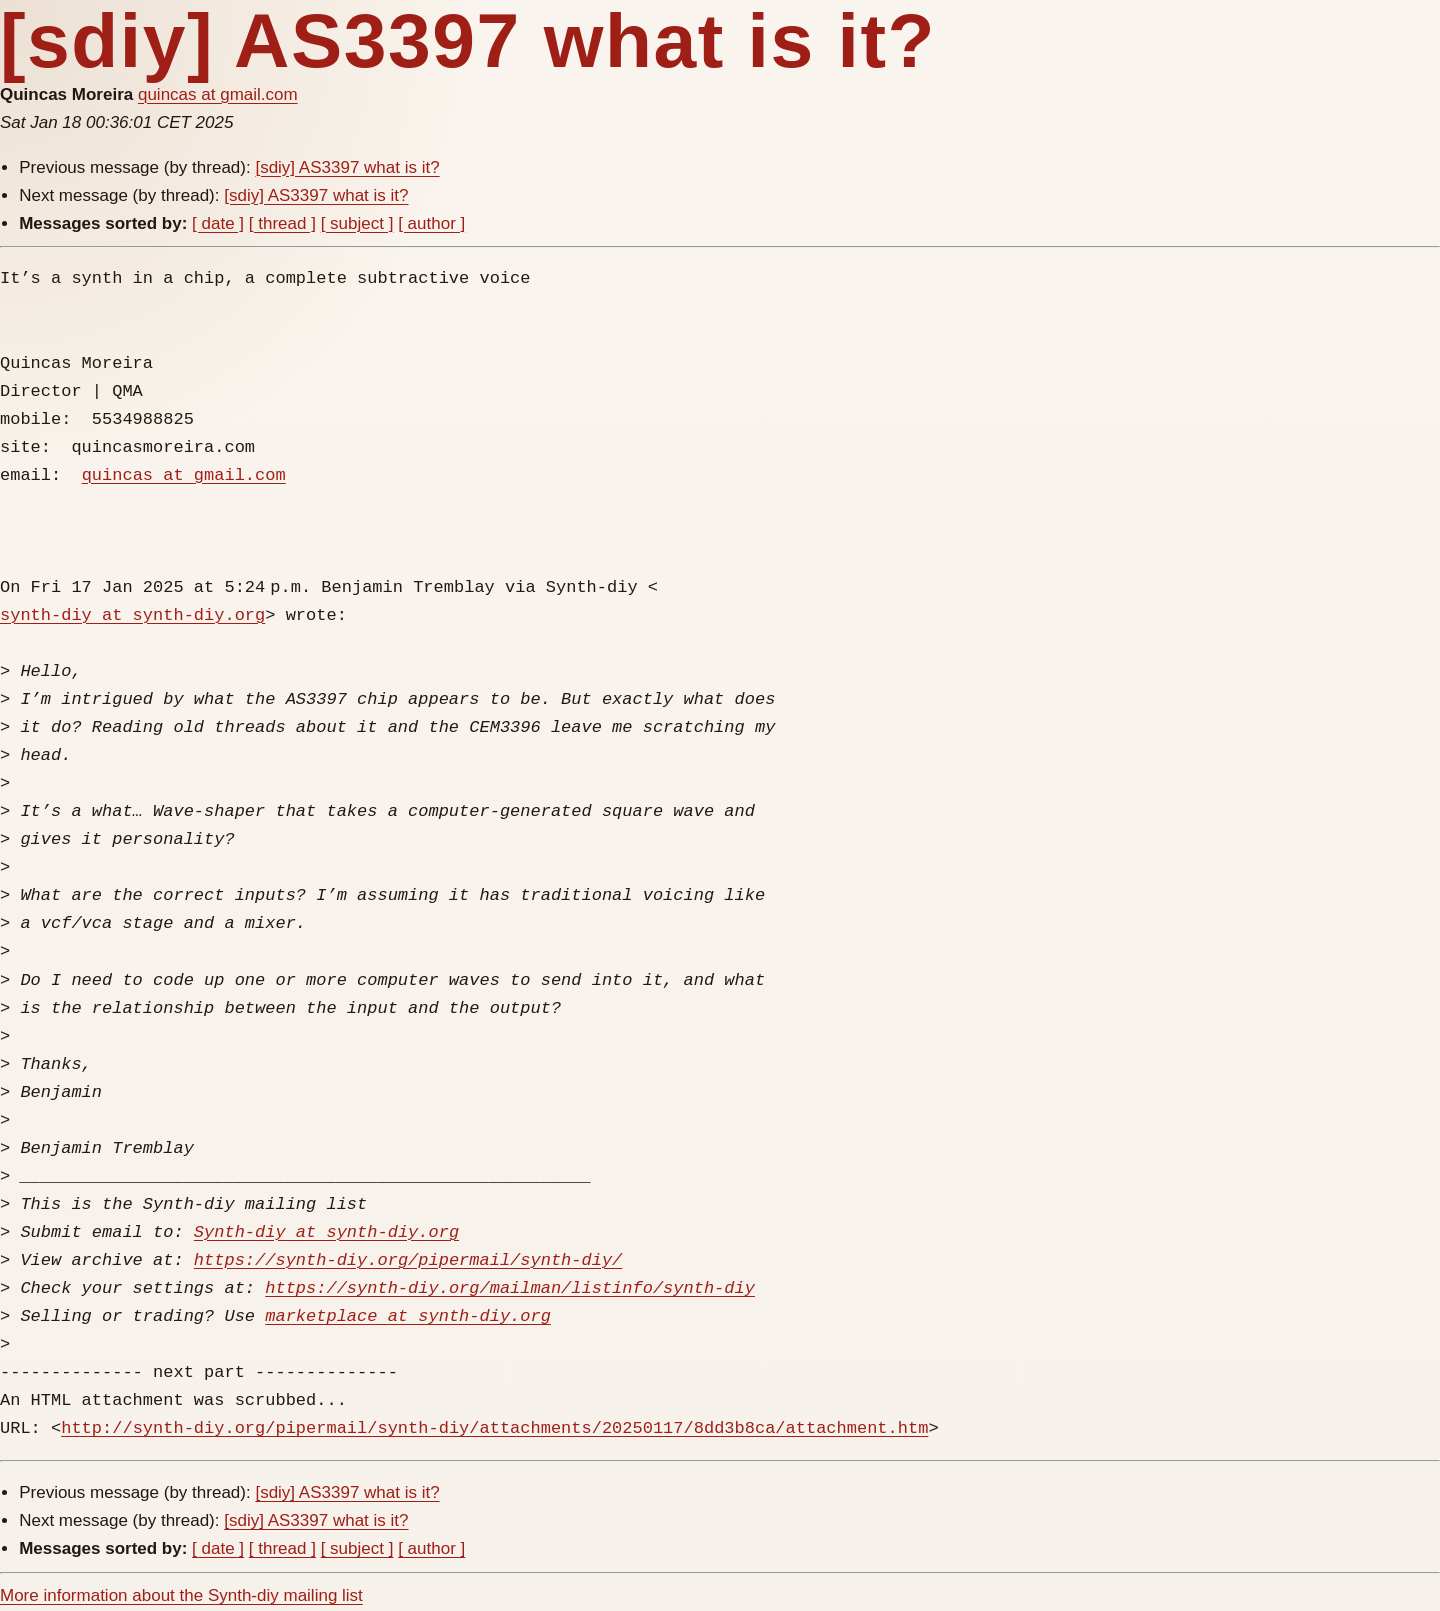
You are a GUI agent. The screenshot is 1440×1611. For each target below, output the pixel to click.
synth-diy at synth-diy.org (132, 615)
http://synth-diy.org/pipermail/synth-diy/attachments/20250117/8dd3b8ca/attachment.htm (494, 1428)
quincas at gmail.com (218, 94)
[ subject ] (357, 223)
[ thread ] (282, 223)
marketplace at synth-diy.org (408, 1316)
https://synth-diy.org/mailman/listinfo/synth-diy (510, 1288)
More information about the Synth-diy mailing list (181, 1595)
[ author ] (431, 223)
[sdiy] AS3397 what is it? (347, 167)
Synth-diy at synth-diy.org (326, 1232)
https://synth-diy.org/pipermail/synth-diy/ (408, 1260)
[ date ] (218, 223)
